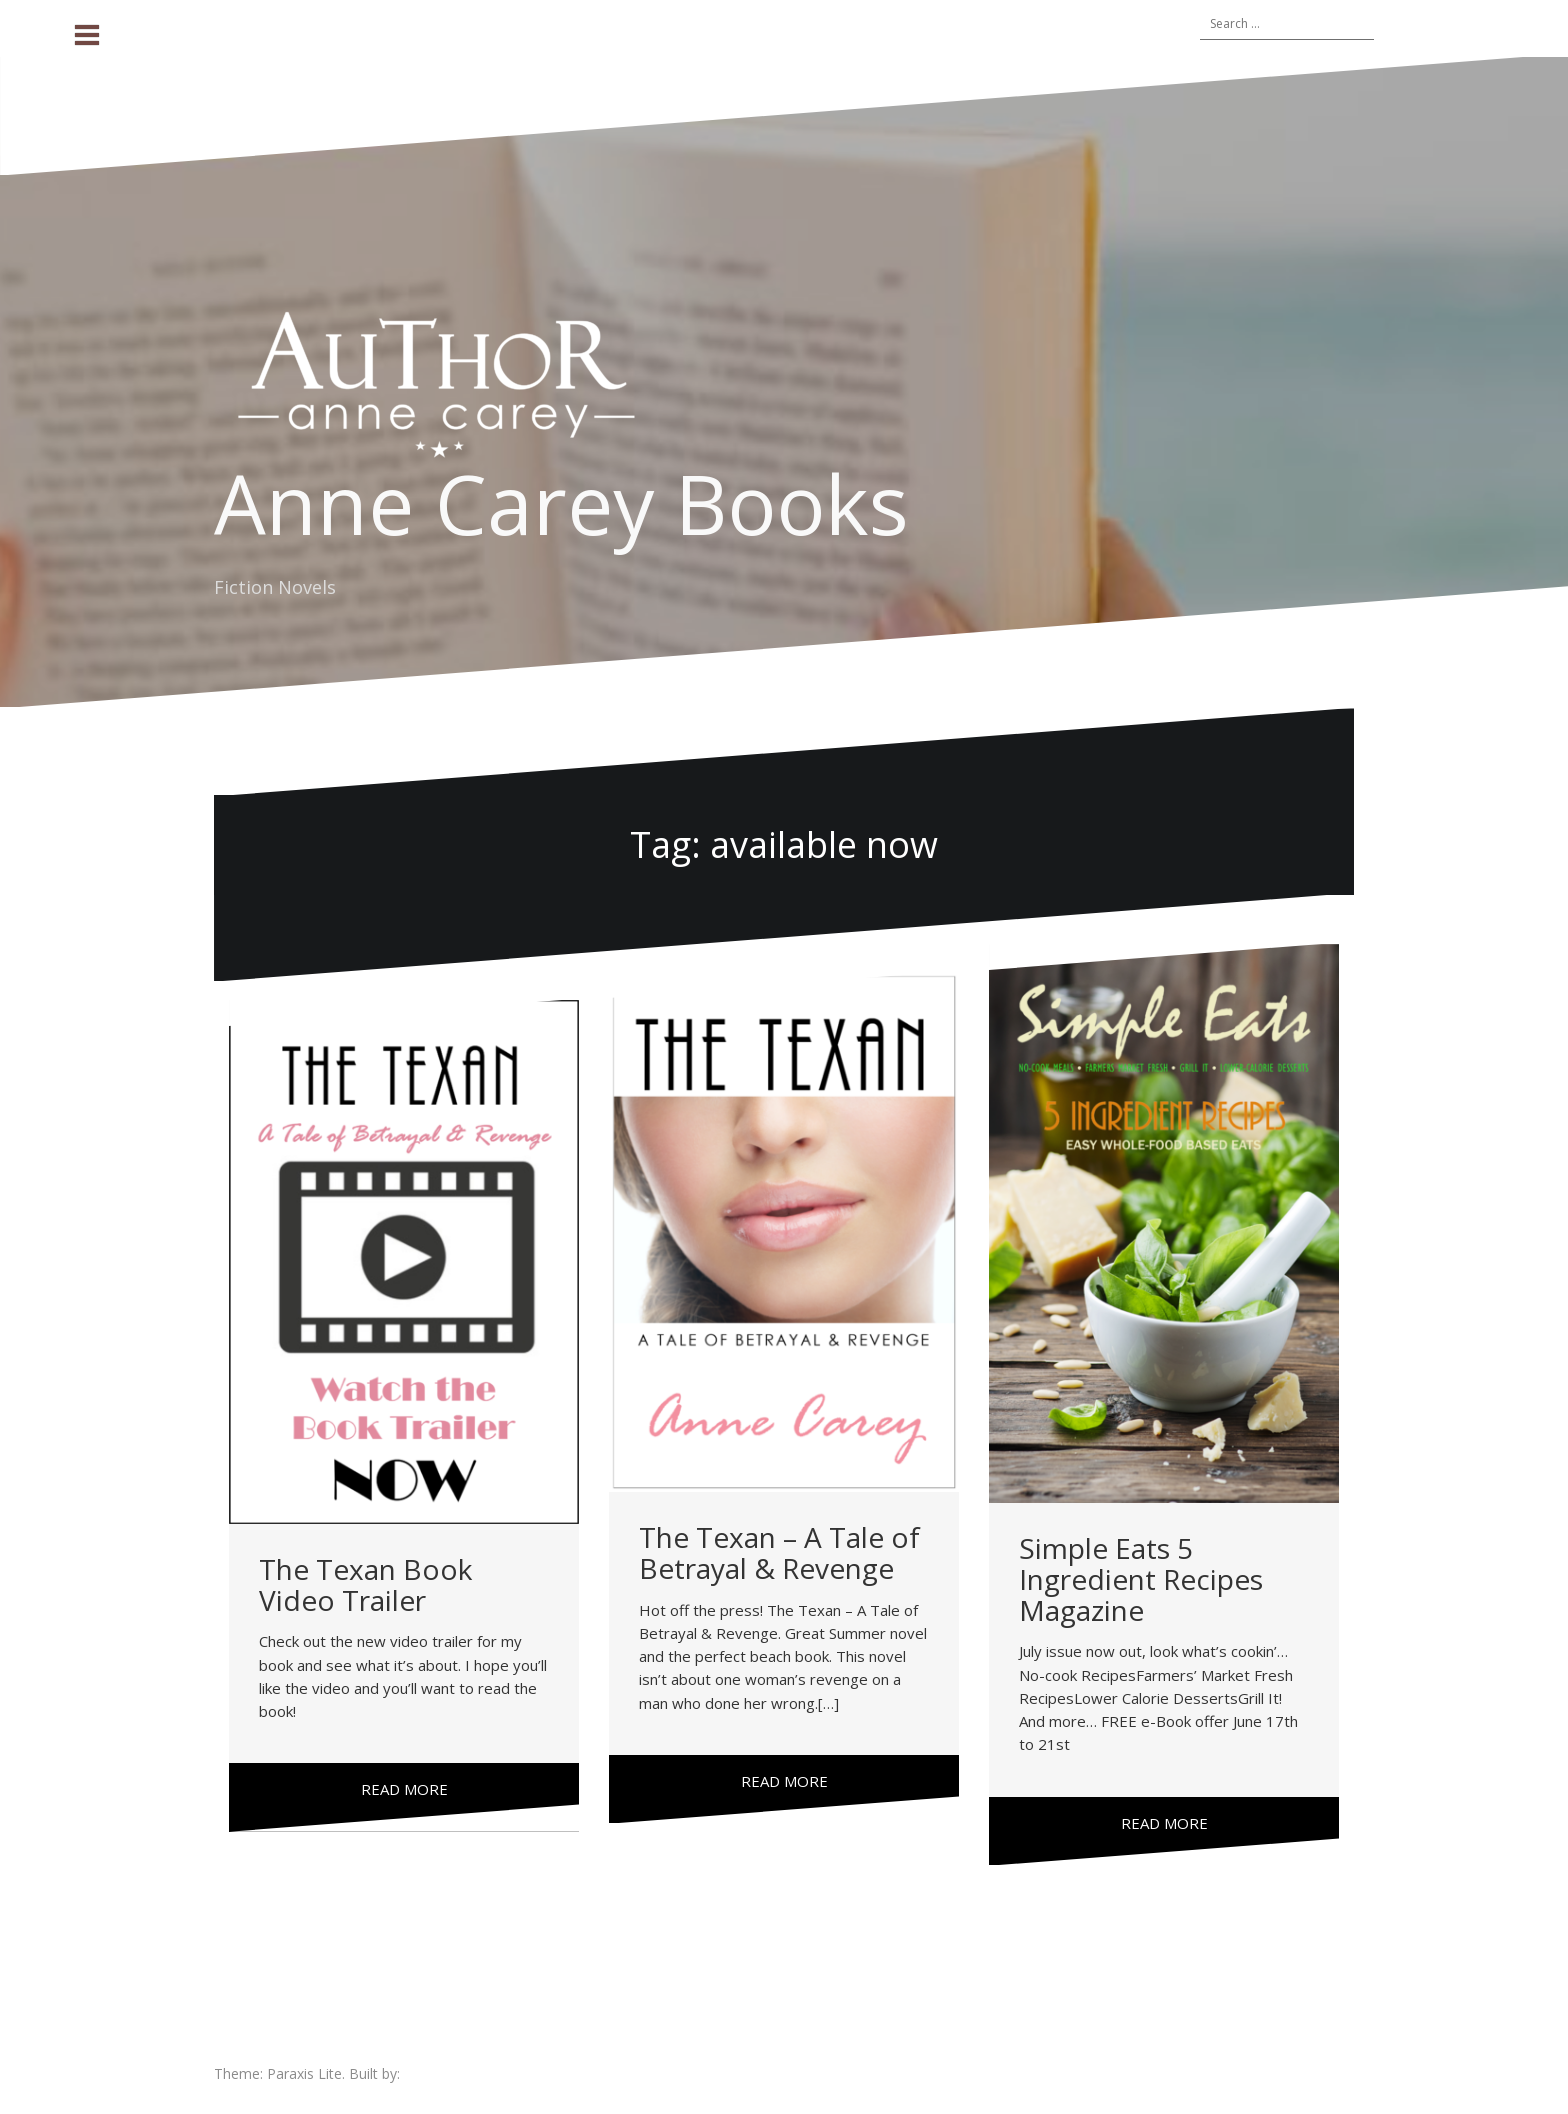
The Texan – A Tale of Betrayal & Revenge (779, 1552)
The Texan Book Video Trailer (365, 1584)
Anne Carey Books (561, 503)
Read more (404, 1789)
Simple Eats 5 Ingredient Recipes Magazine (1141, 1579)
